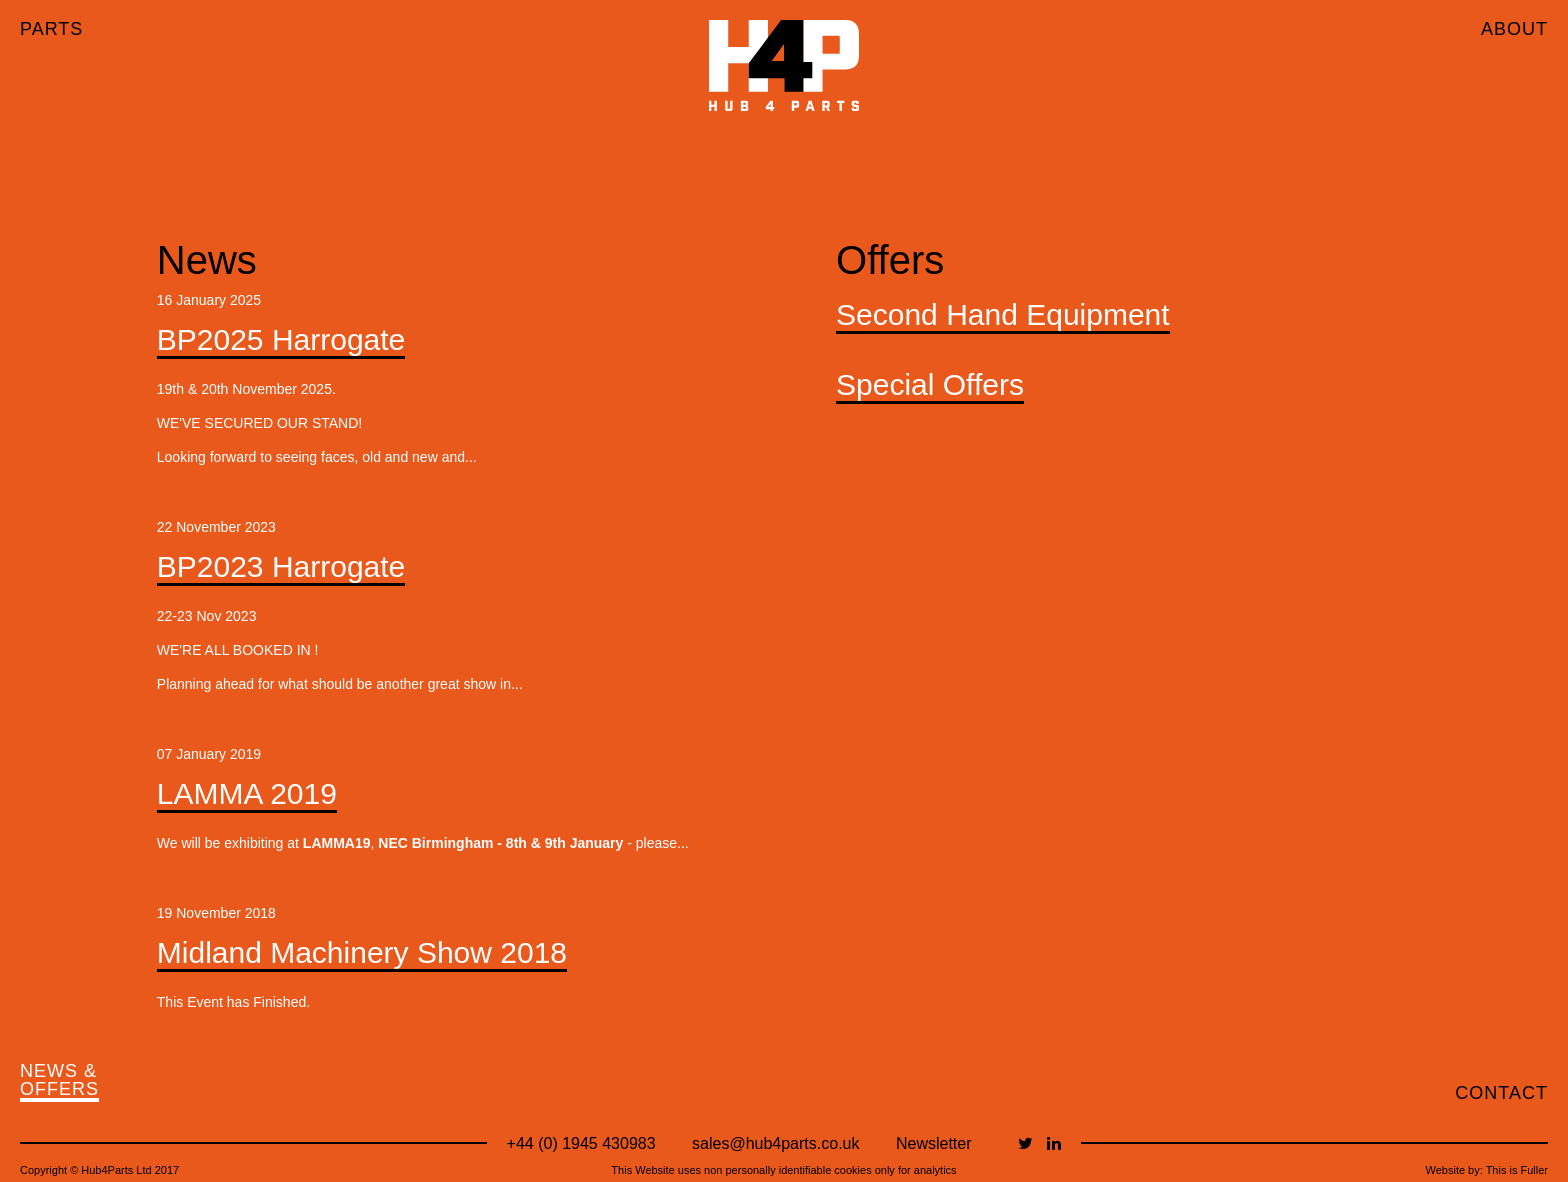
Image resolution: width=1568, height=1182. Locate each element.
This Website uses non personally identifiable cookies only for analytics (783, 1170)
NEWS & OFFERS (59, 1080)
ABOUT (1514, 29)
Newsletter (934, 1143)
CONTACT (1501, 1093)
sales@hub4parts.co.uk (775, 1143)
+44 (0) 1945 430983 (581, 1143)
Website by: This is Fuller (1487, 1170)
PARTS (51, 29)
